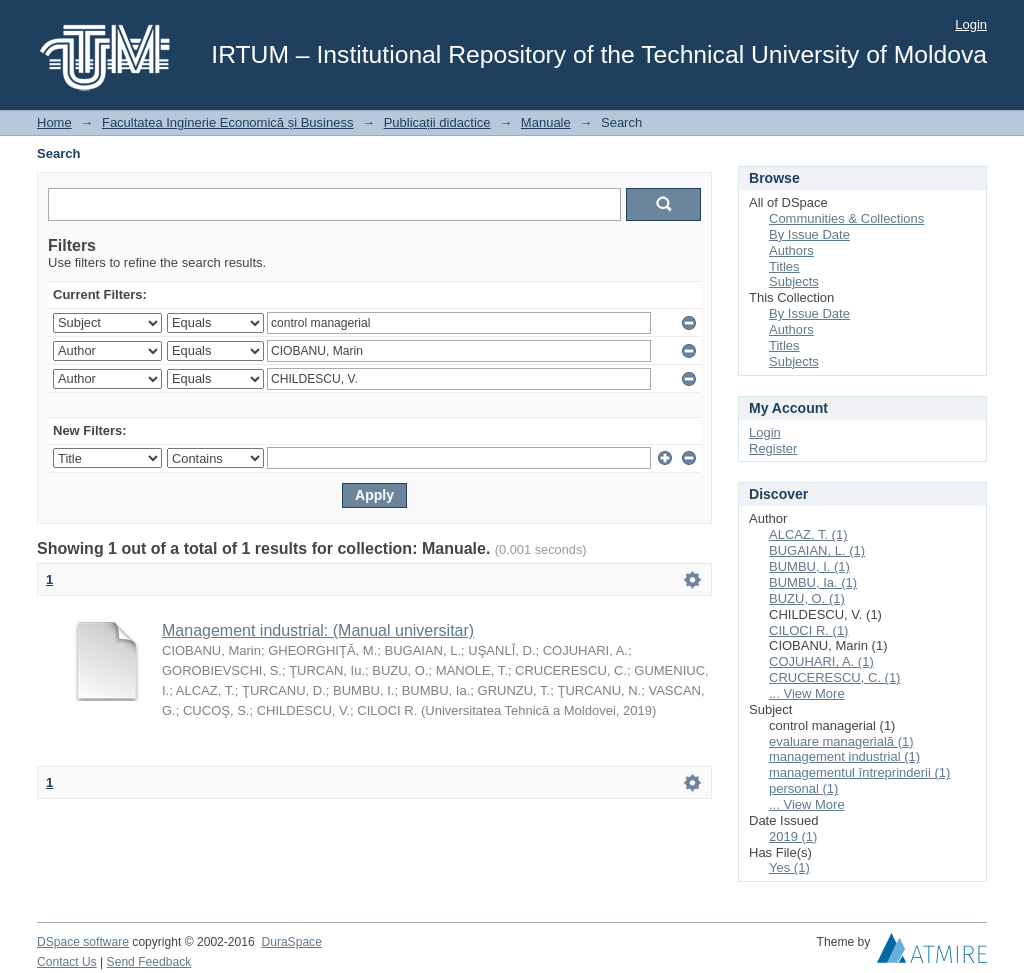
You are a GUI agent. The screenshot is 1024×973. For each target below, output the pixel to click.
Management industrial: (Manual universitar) (318, 630)
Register (773, 448)
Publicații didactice (437, 122)
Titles (784, 266)
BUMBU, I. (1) (809, 566)
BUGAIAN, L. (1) (817, 550)
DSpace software (83, 942)
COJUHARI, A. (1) (821, 661)
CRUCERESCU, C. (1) (834, 677)
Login (971, 24)
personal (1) (803, 788)
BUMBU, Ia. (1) (813, 582)
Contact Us (67, 962)
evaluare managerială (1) (841, 741)
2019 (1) (793, 836)
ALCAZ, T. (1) (808, 534)
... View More (807, 693)
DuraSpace (291, 942)
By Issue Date (809, 234)
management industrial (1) (844, 756)
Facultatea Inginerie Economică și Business (227, 122)
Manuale (546, 122)
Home (54, 122)
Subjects (794, 281)
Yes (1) (789, 867)
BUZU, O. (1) (807, 598)
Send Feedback (149, 962)
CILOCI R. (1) (808, 630)
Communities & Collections (846, 218)
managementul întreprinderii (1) (859, 772)
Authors (791, 250)
